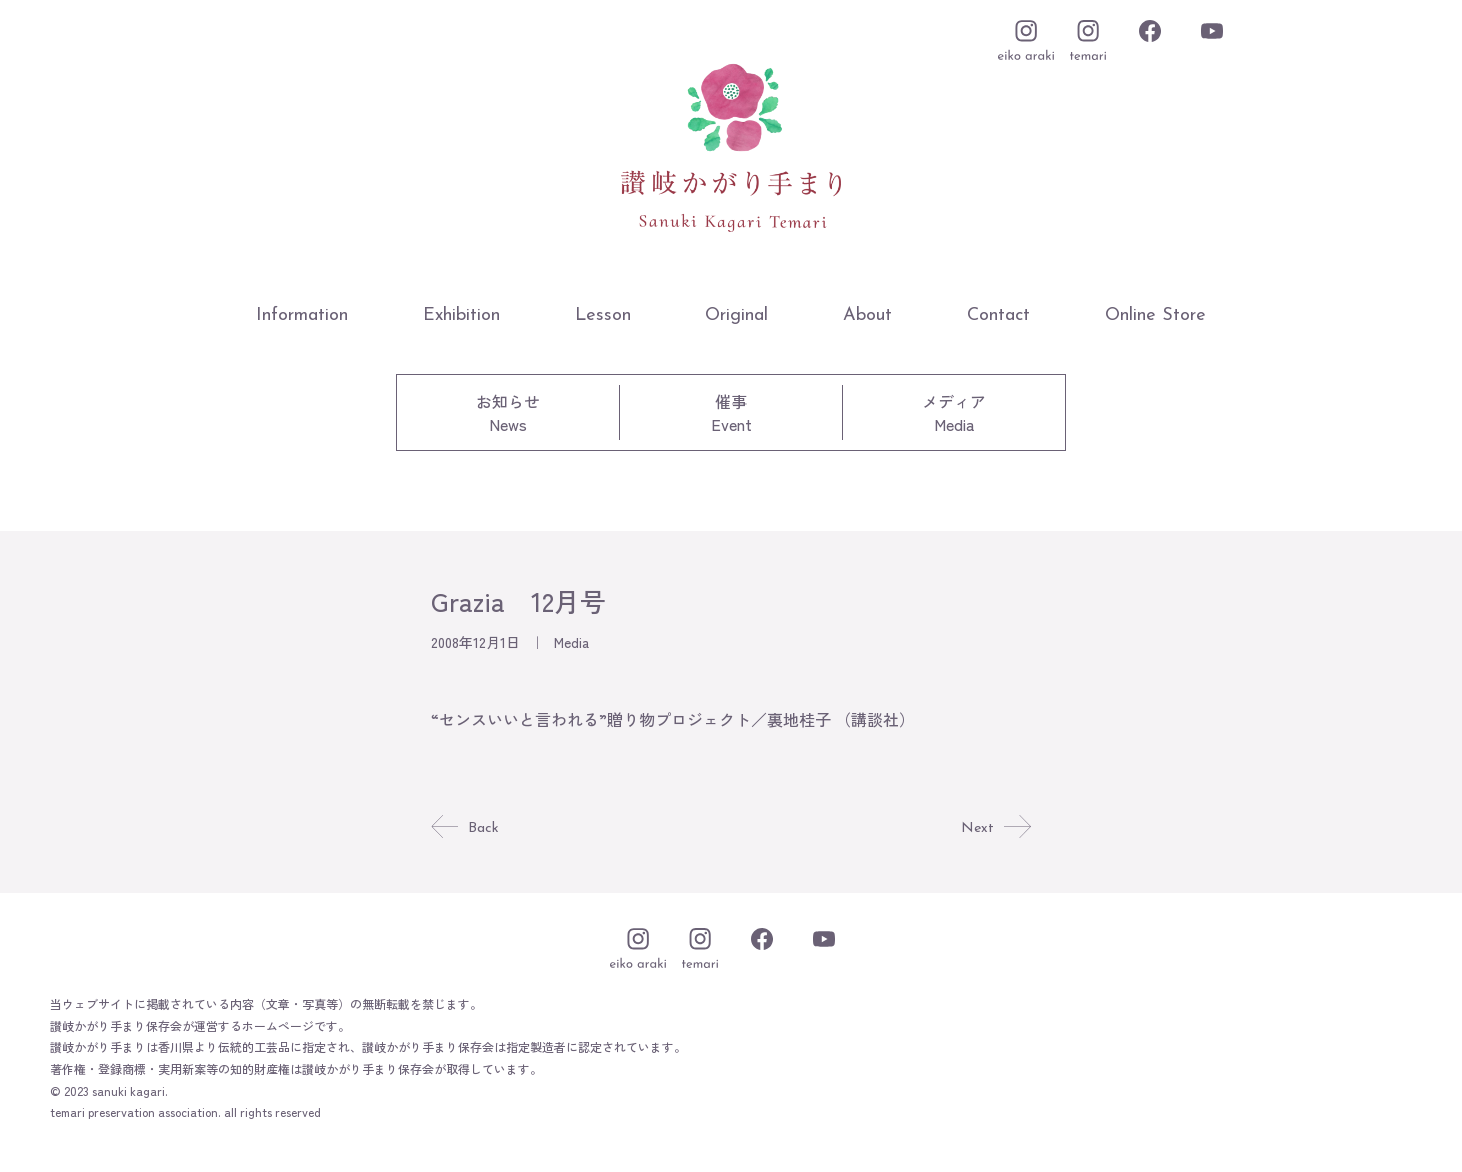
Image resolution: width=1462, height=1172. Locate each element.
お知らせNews (508, 412)
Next (994, 828)
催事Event (731, 412)
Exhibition (461, 315)
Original (736, 315)
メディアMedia (954, 412)
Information (302, 315)
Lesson (603, 315)
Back (466, 828)
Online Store (1155, 315)
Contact (998, 315)
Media (571, 642)
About (867, 315)
